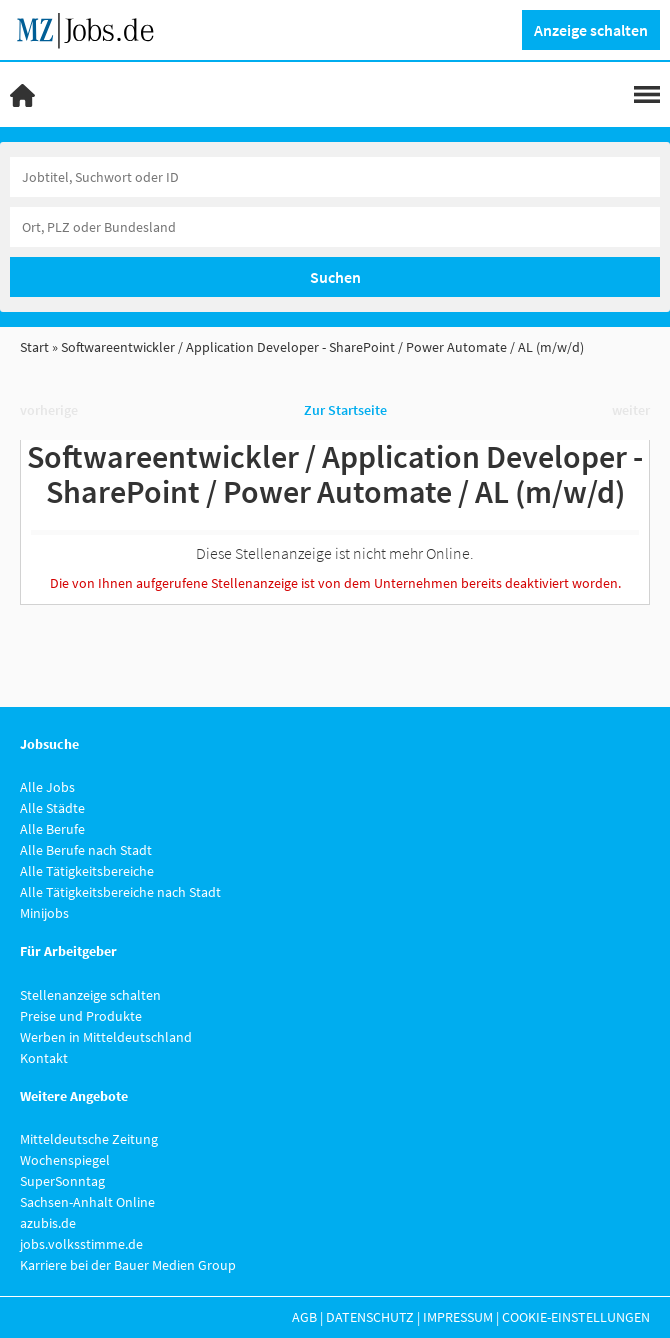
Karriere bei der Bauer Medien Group (128, 1265)
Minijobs (44, 913)
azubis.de (48, 1223)
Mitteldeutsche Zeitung (89, 1139)
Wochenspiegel (65, 1160)
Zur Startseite (345, 410)
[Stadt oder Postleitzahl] (335, 227)
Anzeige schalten (591, 30)
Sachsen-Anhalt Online (87, 1202)
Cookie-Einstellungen (576, 1317)
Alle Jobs (47, 787)
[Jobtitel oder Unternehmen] (335, 177)
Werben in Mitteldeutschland (106, 1037)
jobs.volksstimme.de (81, 1244)
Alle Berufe (52, 829)
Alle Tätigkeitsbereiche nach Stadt (120, 892)
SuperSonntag (62, 1181)
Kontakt (44, 1058)
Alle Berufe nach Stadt (86, 850)
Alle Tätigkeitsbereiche (87, 871)
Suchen (335, 277)
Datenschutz (370, 1317)
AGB (304, 1317)
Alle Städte (52, 808)
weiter (631, 410)
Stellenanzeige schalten (90, 995)
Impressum (458, 1317)
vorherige (49, 410)
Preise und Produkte (81, 1016)
